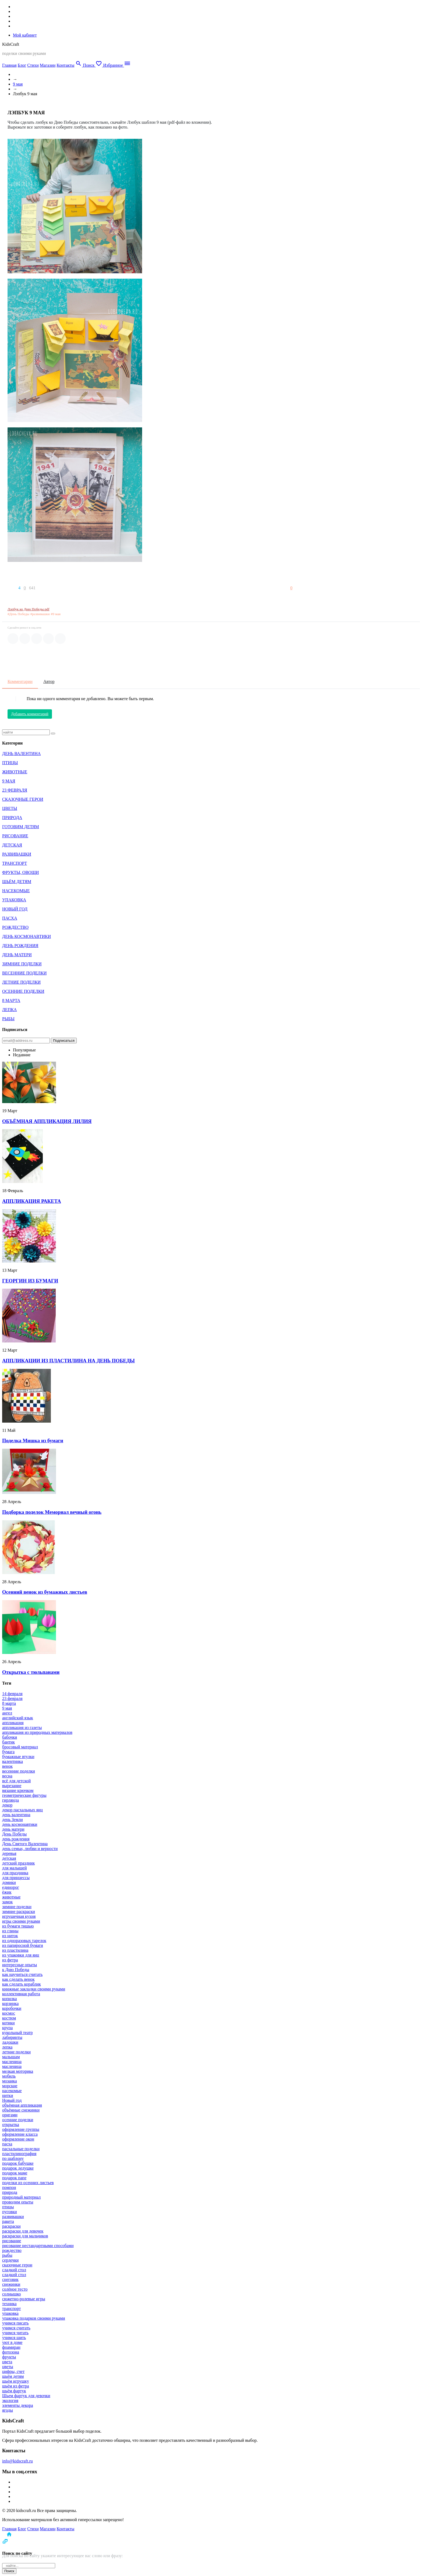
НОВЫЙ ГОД (14, 909)
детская (9, 1858)
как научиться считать (22, 1974)
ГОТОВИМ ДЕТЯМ (20, 826)
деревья (9, 1853)
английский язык (17, 1718)
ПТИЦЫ (10, 762)
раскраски (11, 2226)
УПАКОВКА (14, 900)
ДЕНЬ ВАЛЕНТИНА (21, 753)
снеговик (10, 2279)
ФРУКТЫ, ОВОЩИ (20, 872)
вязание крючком (17, 1790)
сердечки (10, 2260)
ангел (7, 1713)
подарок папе (14, 2177)
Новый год (12, 2100)
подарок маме (14, 2173)
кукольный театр (17, 2032)
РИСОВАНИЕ (15, 836)
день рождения (15, 1839)
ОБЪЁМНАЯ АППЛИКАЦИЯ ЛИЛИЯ (47, 1121)
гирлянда (10, 1800)
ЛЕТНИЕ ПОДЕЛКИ (21, 982)
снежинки (11, 2284)
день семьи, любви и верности (30, 1848)
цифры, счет (13, 2371)
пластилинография (19, 2153)
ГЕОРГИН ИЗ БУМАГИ (30, 1281)
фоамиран (11, 2347)
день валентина (16, 1814)
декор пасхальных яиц (22, 1810)
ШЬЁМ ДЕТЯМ (16, 881)
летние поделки (16, 2052)
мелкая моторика (17, 2071)
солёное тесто (14, 2289)
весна (7, 1776)
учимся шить (14, 2337)
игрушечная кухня (19, 1916)
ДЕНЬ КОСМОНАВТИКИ (26, 936)
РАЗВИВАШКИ (16, 854)
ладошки (10, 2042)
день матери (13, 1829)
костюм (9, 2018)
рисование (11, 2240)
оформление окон (18, 2139)
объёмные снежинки (21, 2110)
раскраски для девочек (22, 2231)
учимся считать (16, 2328)
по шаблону (13, 2158)
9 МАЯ (8, 781)
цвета (7, 2361)
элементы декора (17, 2405)
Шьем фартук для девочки (26, 2395)
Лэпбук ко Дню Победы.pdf (28, 609)
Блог (22, 65)
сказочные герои (17, 2265)
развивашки (13, 2216)
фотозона (10, 2352)
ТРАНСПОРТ (14, 863)
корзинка (10, 2003)
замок (7, 1902)
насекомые (12, 2090)
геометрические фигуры (24, 1795)
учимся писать (15, 2323)
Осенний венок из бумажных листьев (44, 1592)
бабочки (9, 1737)
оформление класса (20, 2134)
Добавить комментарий (29, 714)
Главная (9, 65)
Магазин (47, 65)
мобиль (9, 2076)
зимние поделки (16, 1906)
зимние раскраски (18, 1911)
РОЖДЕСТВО (15, 927)
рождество (12, 2250)
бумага (8, 1751)
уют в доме (12, 2342)
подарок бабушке (18, 2163)
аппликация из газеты (22, 1727)
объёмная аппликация (22, 2105)
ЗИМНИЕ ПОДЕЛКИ (22, 964)
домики (9, 1882)
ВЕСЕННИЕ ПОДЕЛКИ (24, 973)
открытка (10, 2124)
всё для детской (16, 1780)
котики (8, 2023)
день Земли (12, 1819)
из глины (10, 1931)
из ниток (10, 1935)
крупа (7, 2027)
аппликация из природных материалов (37, 1732)
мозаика (9, 2081)
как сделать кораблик (21, 1984)
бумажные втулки (18, 1756)
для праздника (15, 1872)
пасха (7, 2144)
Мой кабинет (25, 35)
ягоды (7, 2410)
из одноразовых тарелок (24, 1940)
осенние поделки (17, 2119)
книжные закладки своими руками (33, 1989)
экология (10, 2400)
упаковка (10, 2313)
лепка (7, 2047)
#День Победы (18, 614)
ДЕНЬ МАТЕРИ (17, 954)
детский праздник (18, 1863)
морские (9, 2086)
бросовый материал (20, 1747)
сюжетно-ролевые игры (23, 2299)
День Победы (14, 1834)
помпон (9, 2187)
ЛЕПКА (9, 1009)
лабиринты (12, 2037)
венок (7, 1766)
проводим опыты (17, 2202)
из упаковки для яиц (20, 1955)
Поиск (9, 2571)
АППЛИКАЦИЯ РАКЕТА (31, 1201)
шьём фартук (14, 2391)
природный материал (21, 2197)
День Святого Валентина (25, 1843)
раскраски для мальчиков (25, 2236)
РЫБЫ (8, 1018)
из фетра (10, 1960)
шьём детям (13, 2376)
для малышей (14, 1868)
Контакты (65, 65)
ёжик (7, 1892)
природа (9, 2192)
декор (7, 1805)
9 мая (18, 84)
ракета (8, 2221)
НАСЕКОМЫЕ (16, 890)
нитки (7, 2095)
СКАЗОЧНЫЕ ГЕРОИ (22, 799)
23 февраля (12, 1698)
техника (9, 2303)
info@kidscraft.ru (17, 2461)
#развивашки (40, 614)
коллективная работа (21, 1994)
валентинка (12, 1761)
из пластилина (15, 1950)
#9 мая (56, 614)
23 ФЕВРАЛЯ (14, 790)
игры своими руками (21, 1921)
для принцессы (16, 1877)
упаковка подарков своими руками (33, 2318)
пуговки (9, 2211)
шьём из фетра (15, 2386)
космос (8, 2013)
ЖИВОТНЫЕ (14, 772)
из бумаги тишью (18, 1926)
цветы (7, 2366)
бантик (8, 1742)
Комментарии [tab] (20, 681)
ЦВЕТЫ (9, 808)
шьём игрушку (15, 2381)
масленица (12, 2061)
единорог (10, 1887)
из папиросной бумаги (22, 1945)
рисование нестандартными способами (37, 2245)
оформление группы (20, 2129)
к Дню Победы (15, 1969)
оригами (9, 2115)
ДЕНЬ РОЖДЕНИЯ (20, 945)
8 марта (9, 1703)
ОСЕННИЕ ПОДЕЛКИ (23, 991)
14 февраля (12, 1693)
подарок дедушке (18, 2168)
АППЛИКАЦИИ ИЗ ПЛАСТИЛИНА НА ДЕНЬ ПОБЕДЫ (68, 1360)
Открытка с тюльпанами (30, 1672)
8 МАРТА (11, 1000)
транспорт (11, 2308)
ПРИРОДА (12, 817)
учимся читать (15, 2332)
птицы (8, 2207)
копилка (9, 1998)
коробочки (11, 2008)
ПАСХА (9, 918)
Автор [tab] (49, 681)
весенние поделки (18, 1771)
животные (11, 1897)
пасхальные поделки (21, 2148)
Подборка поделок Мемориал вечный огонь (51, 1512)
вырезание (11, 1785)
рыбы (7, 2255)
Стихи (33, 65)
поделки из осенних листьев (28, 2182)
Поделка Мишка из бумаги (32, 1440)
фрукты (9, 2357)
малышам (11, 2056)
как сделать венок (18, 1979)
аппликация (13, 1722)
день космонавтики (19, 1824)
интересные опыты (19, 1964)
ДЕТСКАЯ (12, 845)
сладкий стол (14, 2269)
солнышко (11, 2294)
